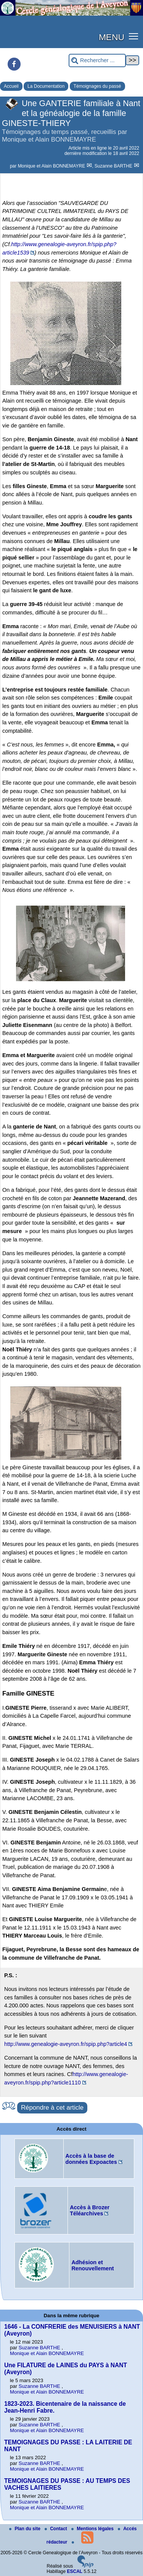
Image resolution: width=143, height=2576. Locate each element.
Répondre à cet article (52, 2107)
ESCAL (75, 2571)
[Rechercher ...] (97, 60)
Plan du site (25, 2528)
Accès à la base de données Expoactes (91, 2159)
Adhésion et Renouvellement (92, 2265)
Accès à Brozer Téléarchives (89, 2210)
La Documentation (45, 86)
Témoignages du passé (97, 86)
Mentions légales (93, 2528)
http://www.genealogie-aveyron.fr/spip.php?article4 (65, 2044)
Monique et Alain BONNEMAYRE (52, 166)
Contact (56, 2528)
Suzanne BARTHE (114, 166)
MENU (111, 37)
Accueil (11, 86)
